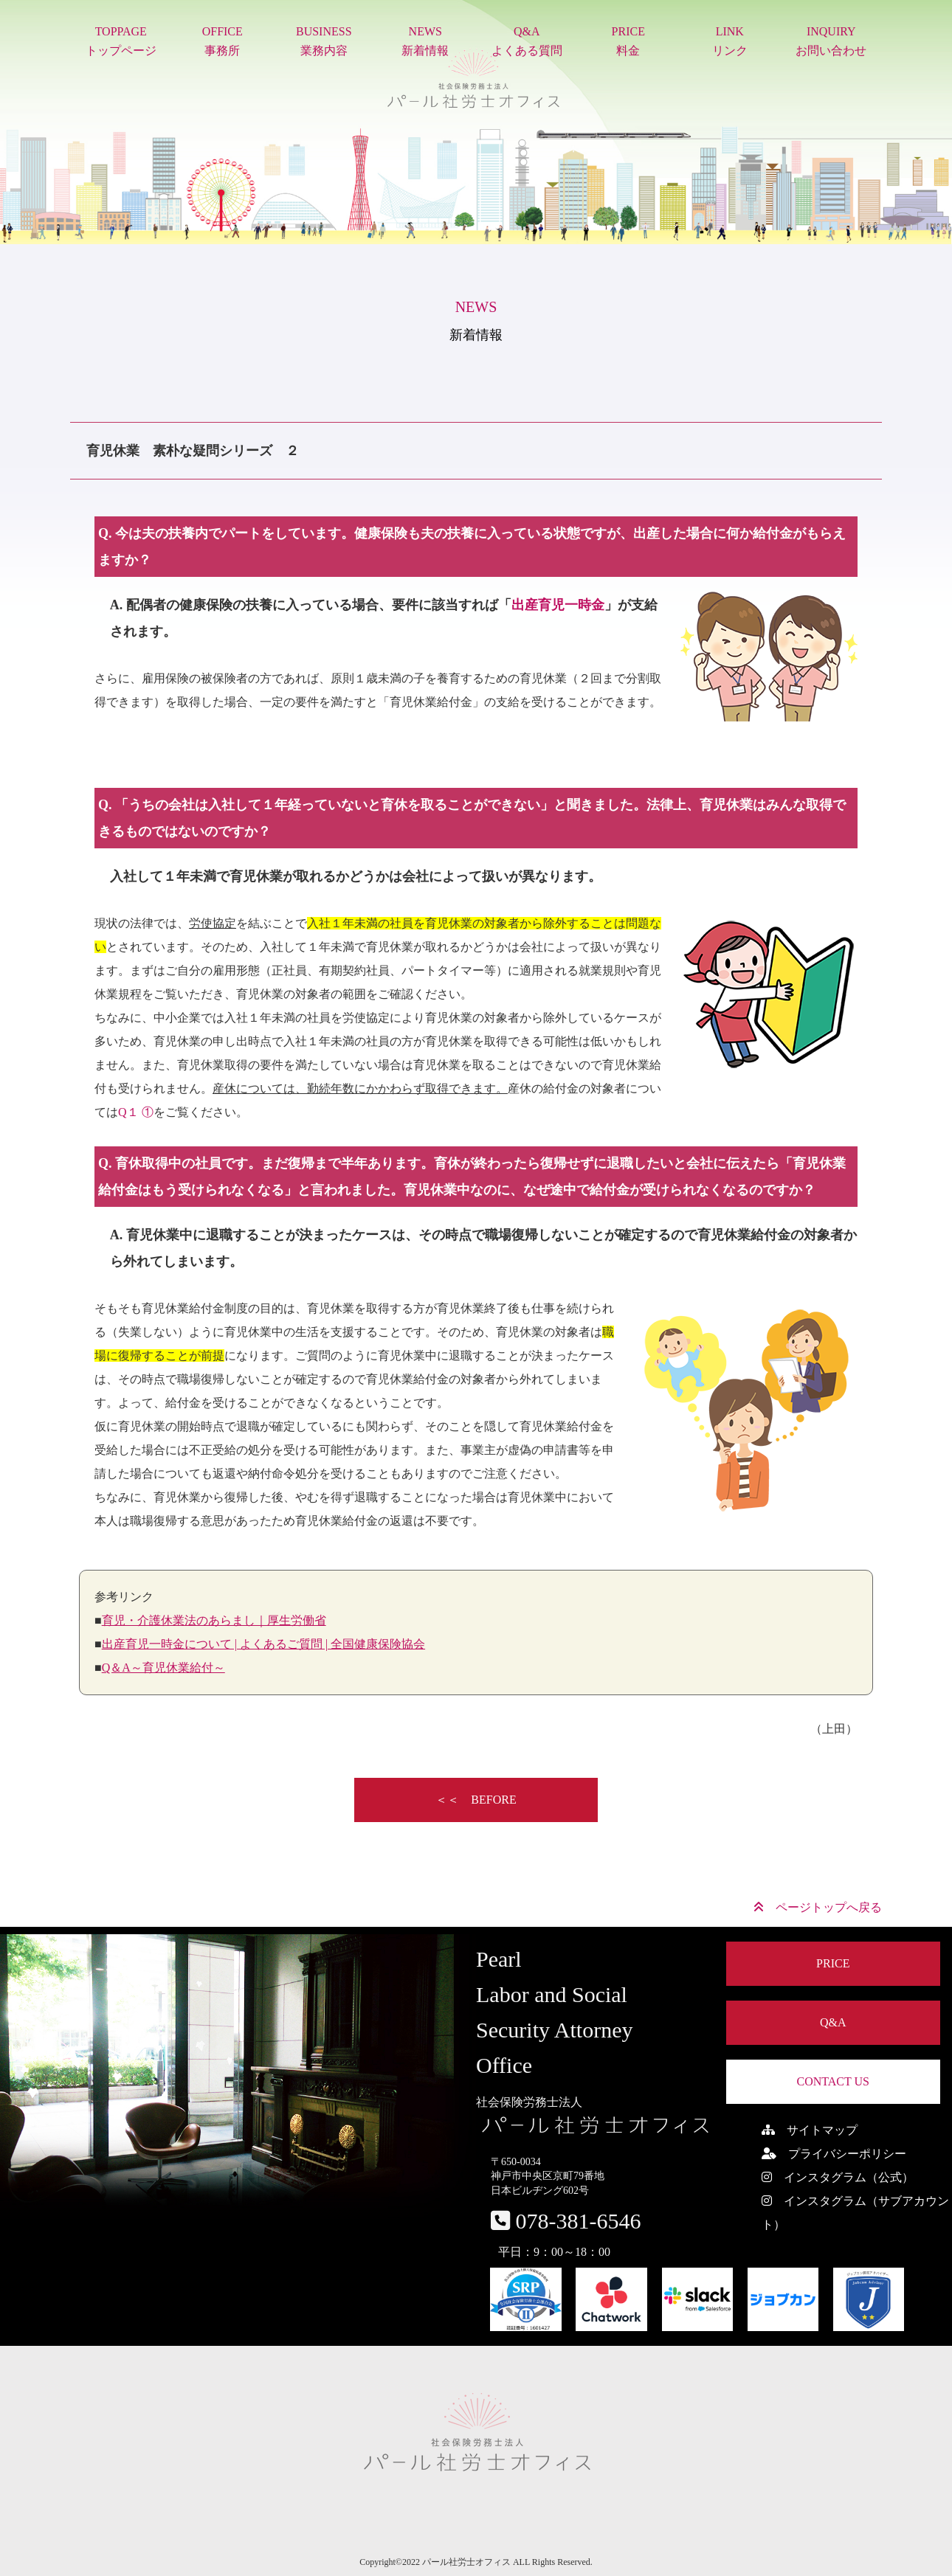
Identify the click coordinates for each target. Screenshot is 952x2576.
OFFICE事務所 (222, 41)
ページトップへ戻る (817, 1907)
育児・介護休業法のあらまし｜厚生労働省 (214, 1620)
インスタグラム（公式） (838, 2177)
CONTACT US (833, 2081)
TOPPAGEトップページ (121, 41)
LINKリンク (730, 41)
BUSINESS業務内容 (324, 41)
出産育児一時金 (557, 605)
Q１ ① (136, 1112)
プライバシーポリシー (834, 2153)
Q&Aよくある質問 (526, 41)
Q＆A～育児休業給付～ (163, 1667)
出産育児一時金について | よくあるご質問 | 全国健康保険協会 (263, 1644)
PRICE (832, 1963)
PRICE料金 (628, 41)
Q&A (833, 2022)
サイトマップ (810, 2130)
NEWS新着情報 (425, 41)
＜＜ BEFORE (475, 1799)
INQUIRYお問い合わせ (831, 41)
